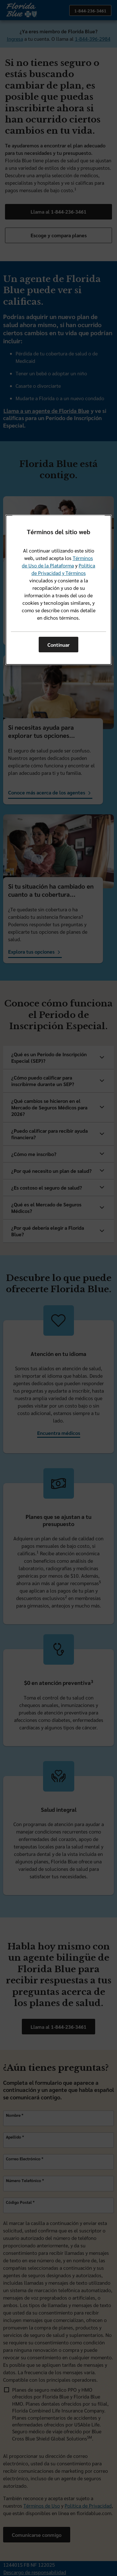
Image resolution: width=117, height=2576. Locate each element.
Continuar (58, 644)
